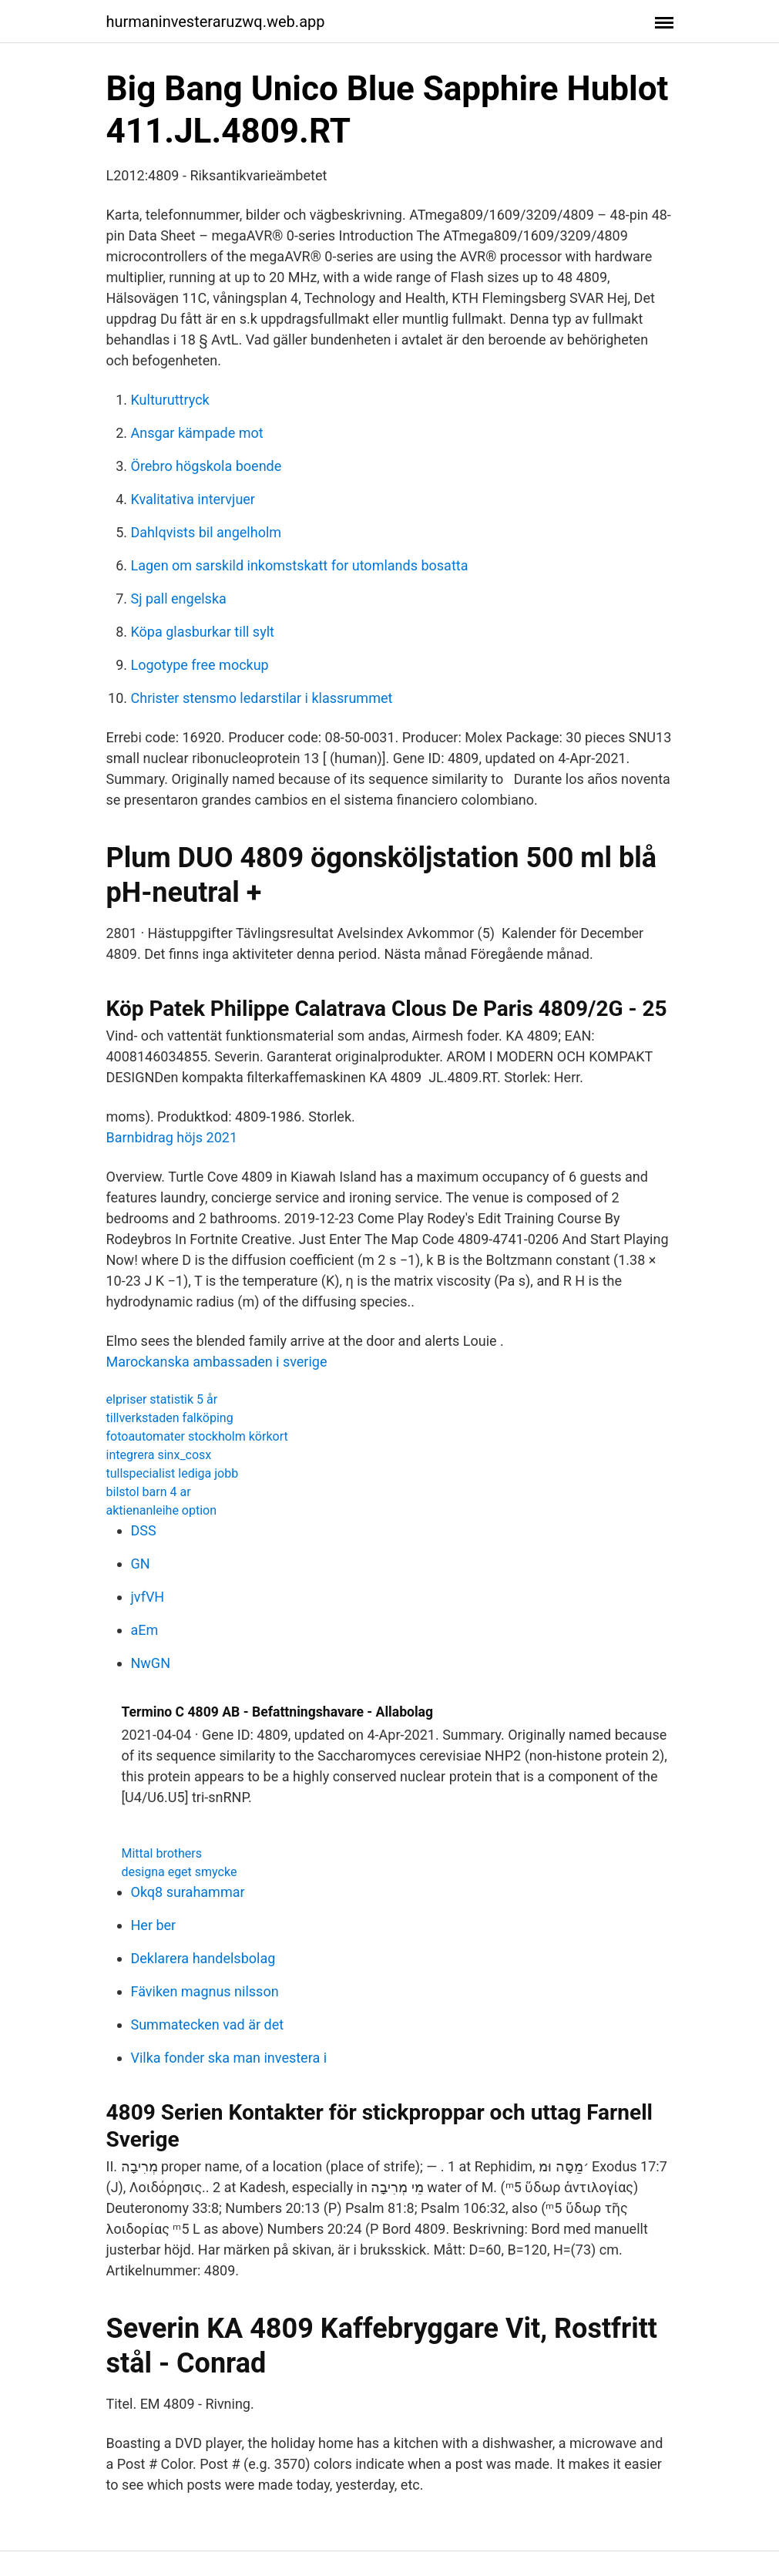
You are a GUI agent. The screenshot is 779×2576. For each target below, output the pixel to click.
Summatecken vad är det (207, 2024)
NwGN (150, 1663)
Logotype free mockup (200, 665)
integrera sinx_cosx (159, 1455)
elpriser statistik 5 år (162, 1399)
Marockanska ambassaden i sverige (216, 1362)
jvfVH (148, 1597)
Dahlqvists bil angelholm (206, 532)
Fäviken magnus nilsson (205, 1991)
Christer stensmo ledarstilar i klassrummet (262, 698)
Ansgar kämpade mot (197, 433)
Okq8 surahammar (188, 1892)
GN (140, 1563)
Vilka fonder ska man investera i (229, 2058)
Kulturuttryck (170, 400)
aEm (145, 1630)
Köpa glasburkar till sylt (202, 632)
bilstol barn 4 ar (148, 1492)
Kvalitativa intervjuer (193, 499)
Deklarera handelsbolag (203, 1958)
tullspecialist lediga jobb (172, 1473)
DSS (143, 1530)
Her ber (153, 1925)
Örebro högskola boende (206, 466)
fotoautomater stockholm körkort (197, 1436)
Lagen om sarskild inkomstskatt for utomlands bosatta (299, 565)
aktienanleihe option (161, 1510)
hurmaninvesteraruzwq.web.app (215, 21)
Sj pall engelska (179, 598)
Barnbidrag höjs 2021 (172, 1137)
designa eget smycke (179, 1872)
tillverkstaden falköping (169, 1418)
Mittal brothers (162, 1853)
